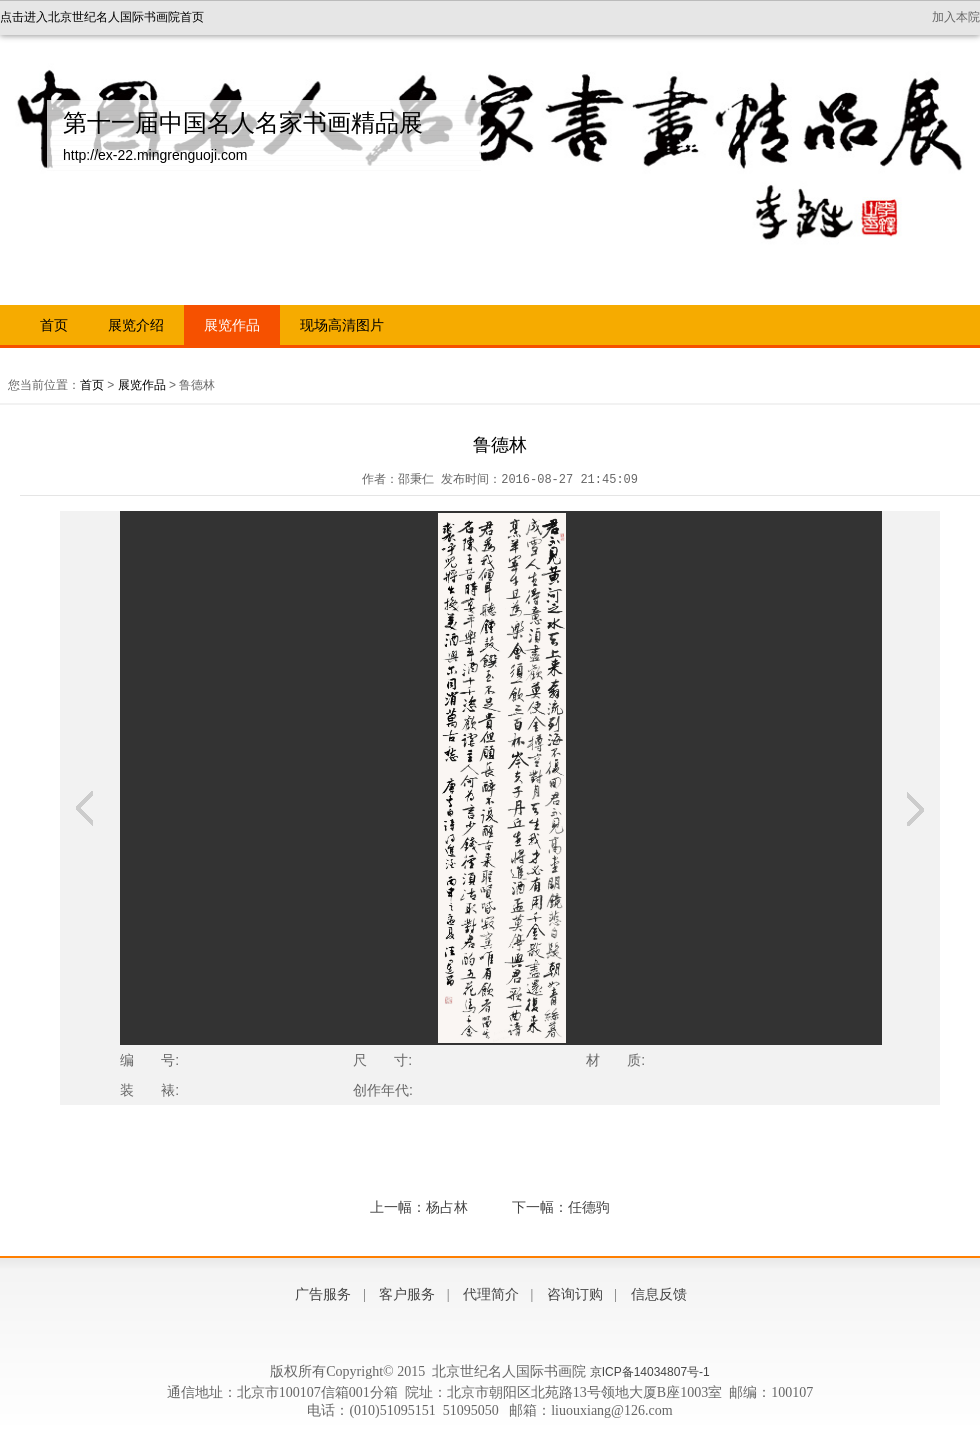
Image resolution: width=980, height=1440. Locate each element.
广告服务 (323, 1294)
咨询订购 (575, 1294)
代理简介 (491, 1294)
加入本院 (956, 17)
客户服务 (407, 1294)
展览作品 (232, 325)
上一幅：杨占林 (419, 1207)
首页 (54, 325)
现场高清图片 (342, 325)
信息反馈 (659, 1294)
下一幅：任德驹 (561, 1207)
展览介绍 (136, 325)
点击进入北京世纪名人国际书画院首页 (102, 17)
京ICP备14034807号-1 (650, 1372)
